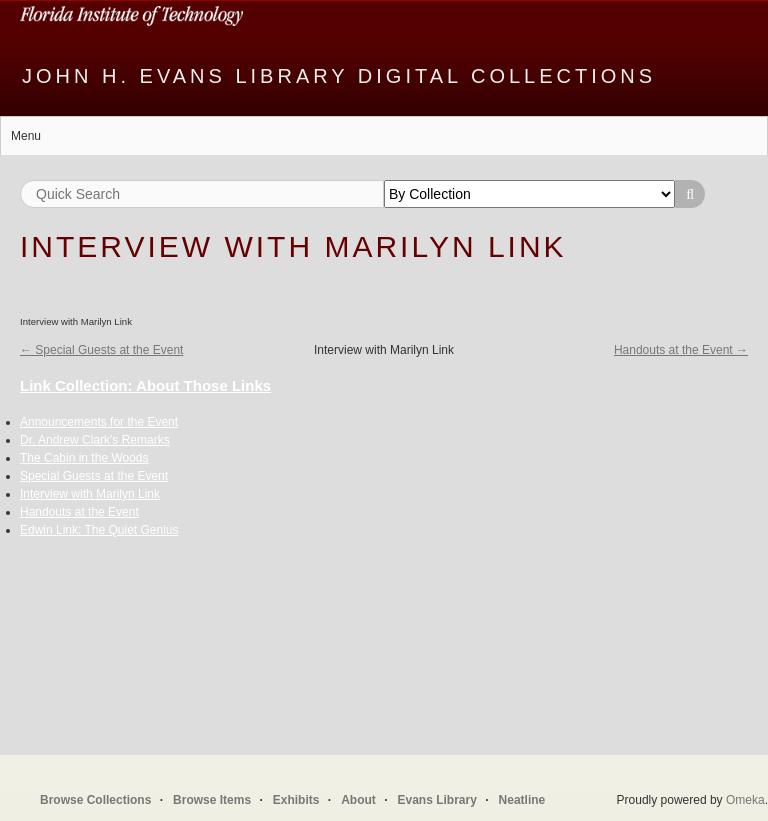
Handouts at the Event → (681, 350)
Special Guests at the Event (94, 476)
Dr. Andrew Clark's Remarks (95, 440)
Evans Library (436, 800)
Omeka (745, 800)
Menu (26, 136)
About (358, 800)
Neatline (522, 800)
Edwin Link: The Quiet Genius (99, 530)
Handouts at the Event (79, 512)
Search (690, 194)
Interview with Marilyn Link (90, 494)
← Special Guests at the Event (101, 350)
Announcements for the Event (99, 422)
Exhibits (296, 800)
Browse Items (212, 800)
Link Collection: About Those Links (145, 385)
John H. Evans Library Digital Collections (339, 76)
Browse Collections (95, 800)
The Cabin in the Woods (84, 458)
